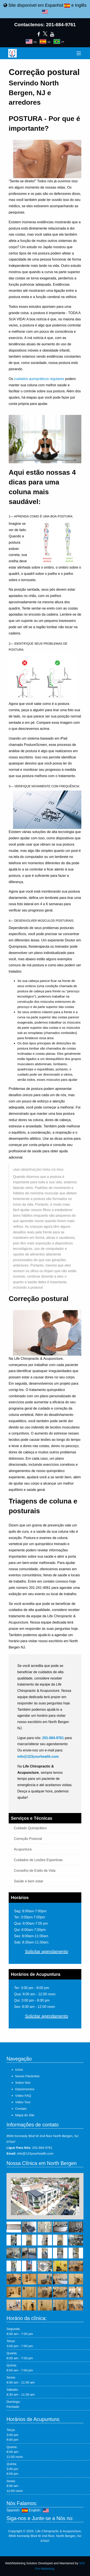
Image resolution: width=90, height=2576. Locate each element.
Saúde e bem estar (28, 1881)
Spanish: (17, 2510)
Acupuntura (23, 1849)
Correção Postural (28, 1839)
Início (19, 2069)
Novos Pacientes (27, 2076)
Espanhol (57, 5)
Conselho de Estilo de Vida (35, 1870)
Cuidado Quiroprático (30, 1828)
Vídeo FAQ (23, 2095)
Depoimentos (24, 2089)
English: (39, 2510)
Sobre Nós (23, 2082)
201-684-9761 (53, 1738)
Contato (21, 2108)
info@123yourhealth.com (38, 1756)
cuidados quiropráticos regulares (39, 379)
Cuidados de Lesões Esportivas (38, 1860)
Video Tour (23, 2102)
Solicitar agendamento (46, 1951)
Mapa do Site (24, 2115)
